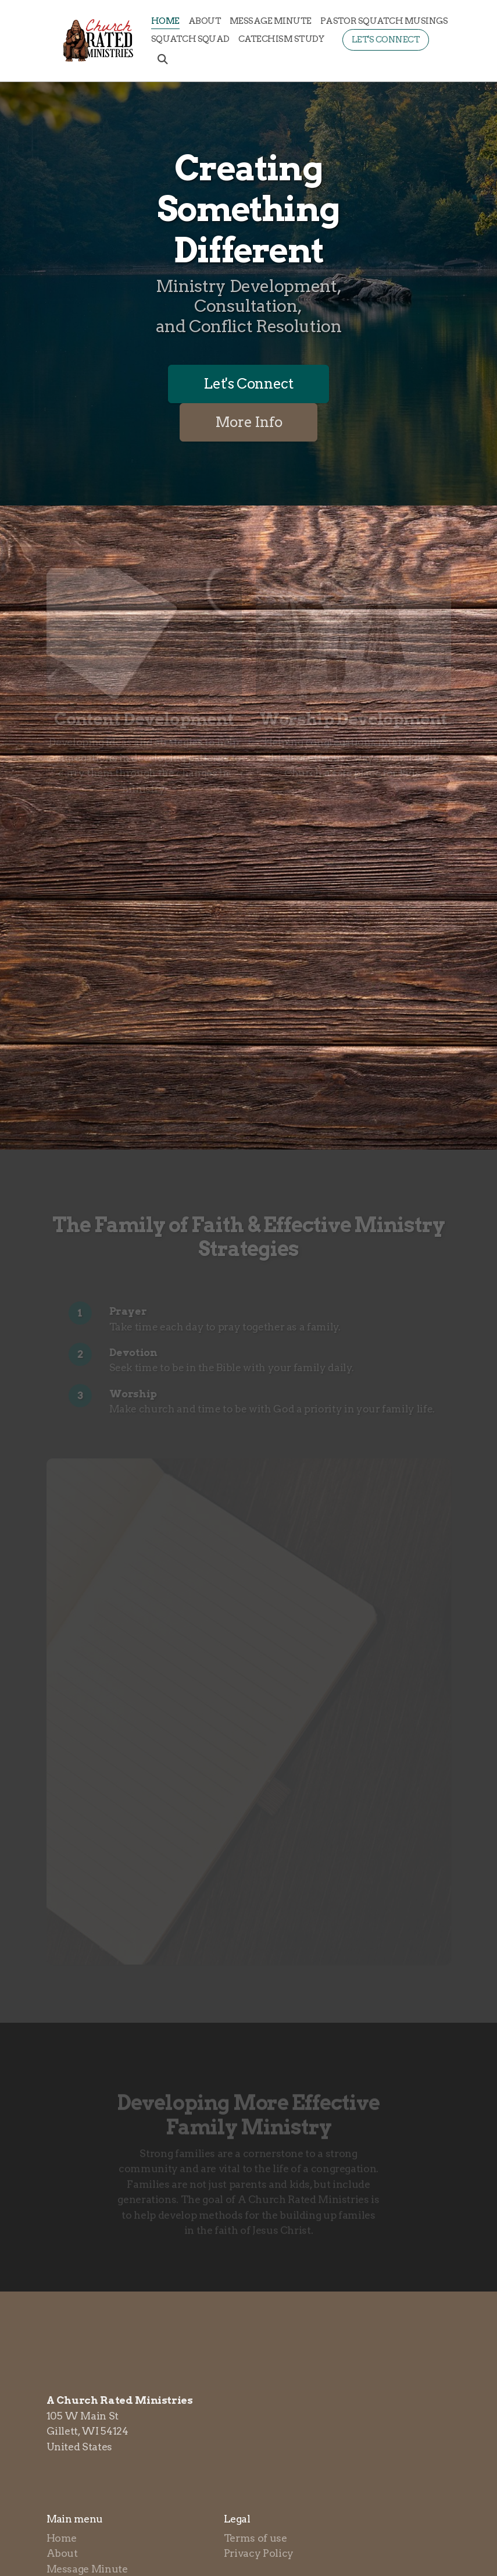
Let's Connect (248, 383)
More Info (249, 422)
